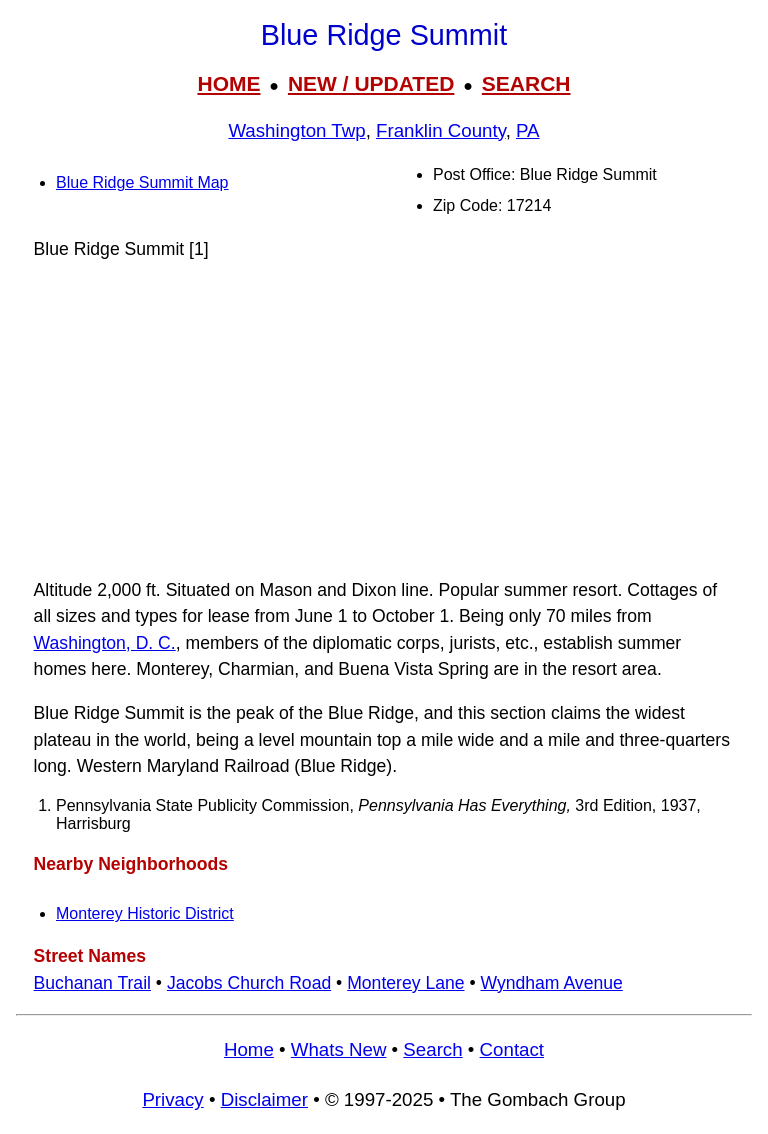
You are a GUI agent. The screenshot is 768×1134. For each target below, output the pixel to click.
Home (249, 1049)
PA (528, 130)
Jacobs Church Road (249, 983)
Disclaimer (264, 1099)
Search (432, 1049)
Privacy (172, 1099)
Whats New (339, 1049)
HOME (228, 83)
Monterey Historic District (145, 913)
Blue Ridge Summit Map (142, 182)
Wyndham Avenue (551, 983)
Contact (512, 1049)
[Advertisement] (384, 419)
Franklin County (441, 130)
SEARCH (526, 83)
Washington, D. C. (105, 643)
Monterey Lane (405, 983)
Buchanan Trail (92, 983)
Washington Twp (296, 130)
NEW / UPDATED (371, 83)
